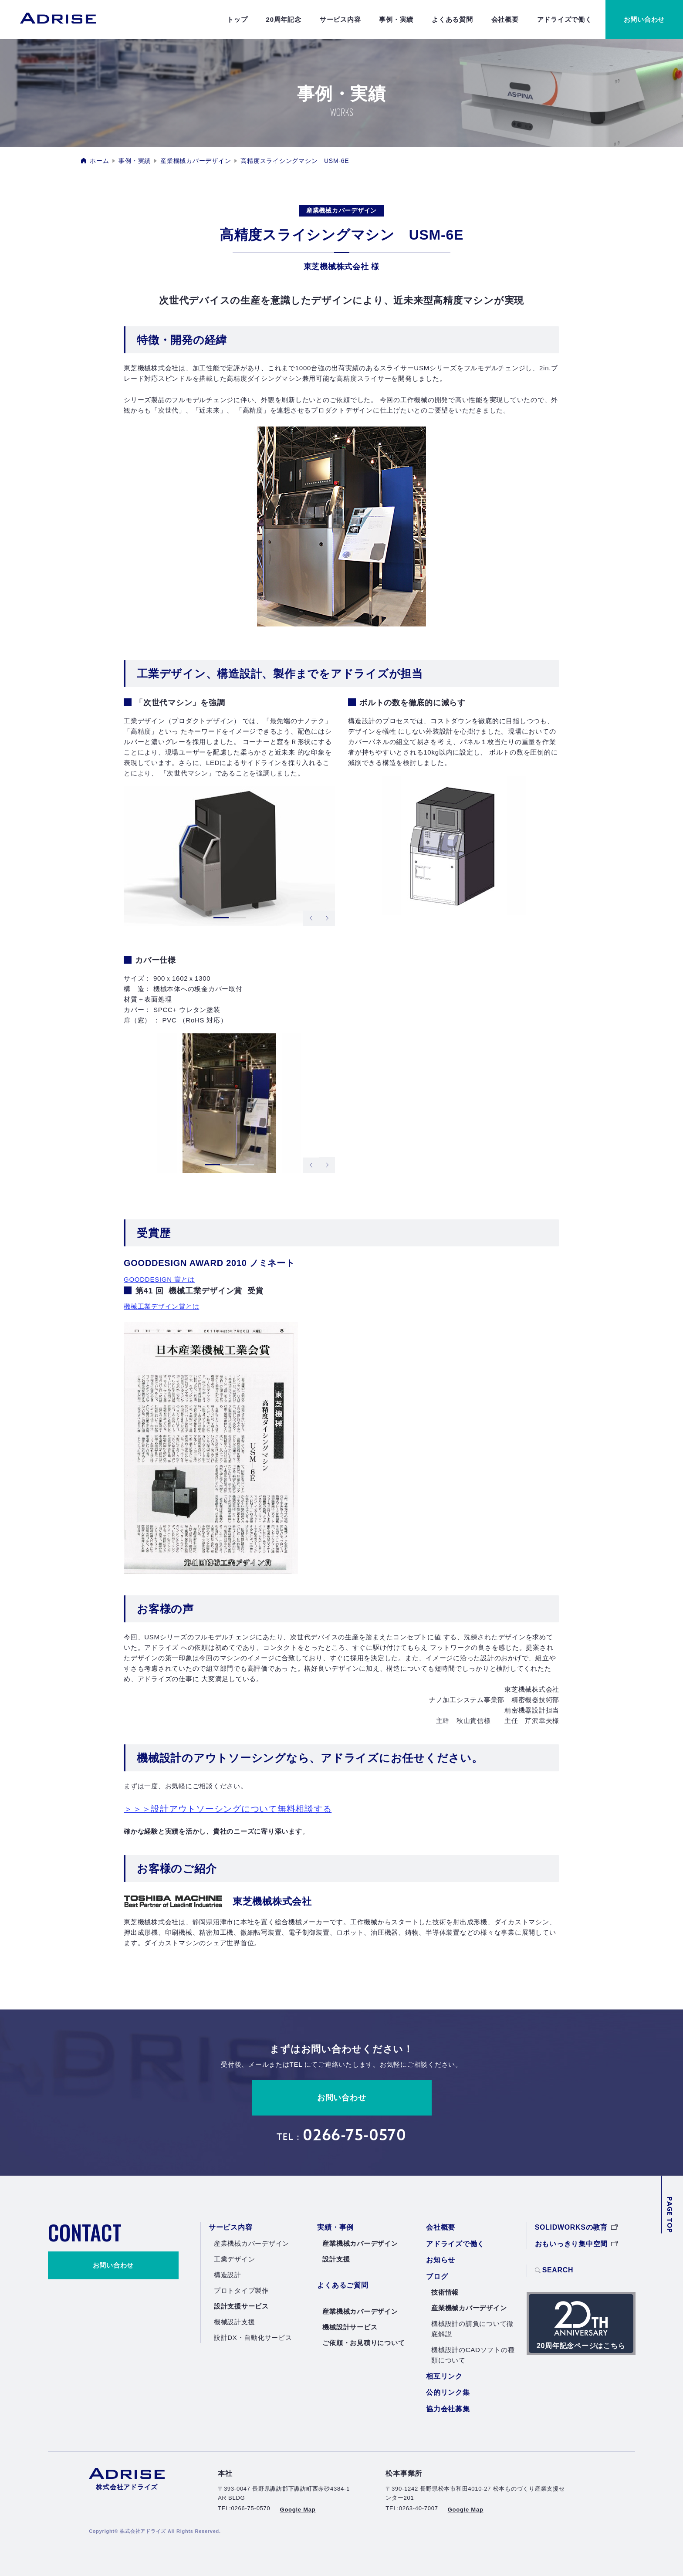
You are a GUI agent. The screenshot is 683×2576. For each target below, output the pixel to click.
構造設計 (227, 2274)
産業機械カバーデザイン (195, 160)
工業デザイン (234, 2259)
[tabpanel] (229, 856)
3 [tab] (246, 1166)
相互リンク (444, 2376)
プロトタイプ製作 (241, 2290)
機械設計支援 (234, 2322)
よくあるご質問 (342, 2285)
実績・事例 (335, 2227)
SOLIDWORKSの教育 (576, 2227)
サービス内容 (340, 19)
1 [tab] (221, 919)
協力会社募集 (448, 2409)
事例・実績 (396, 19)
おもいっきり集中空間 (576, 2244)
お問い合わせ (341, 2097)
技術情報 (445, 2292)
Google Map (298, 2509)
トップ (237, 19)
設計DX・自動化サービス (253, 2337)
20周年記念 (283, 19)
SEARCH (554, 2270)
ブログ (437, 2276)
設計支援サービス (241, 2306)
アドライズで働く (564, 19)
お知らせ (440, 2260)
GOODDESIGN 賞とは (159, 1279)
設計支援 (336, 2259)
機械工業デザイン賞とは (161, 1306)
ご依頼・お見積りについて (363, 2342)
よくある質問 (452, 19)
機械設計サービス (349, 2327)
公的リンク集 (448, 2392)
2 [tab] (238, 919)
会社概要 (505, 19)
